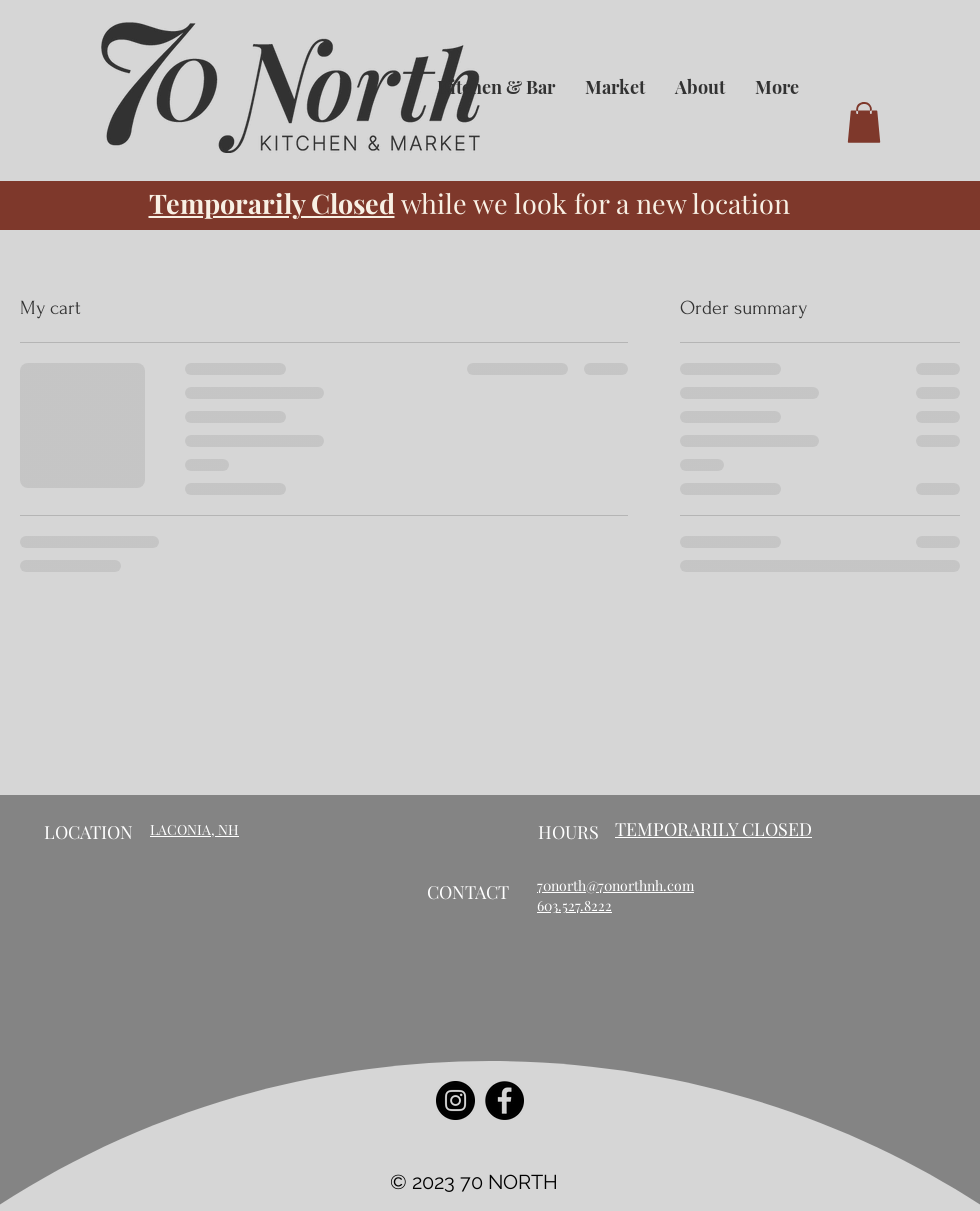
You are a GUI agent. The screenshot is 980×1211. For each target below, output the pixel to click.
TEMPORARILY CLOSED (713, 829)
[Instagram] (455, 1100)
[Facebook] (504, 1100)
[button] (864, 122)
